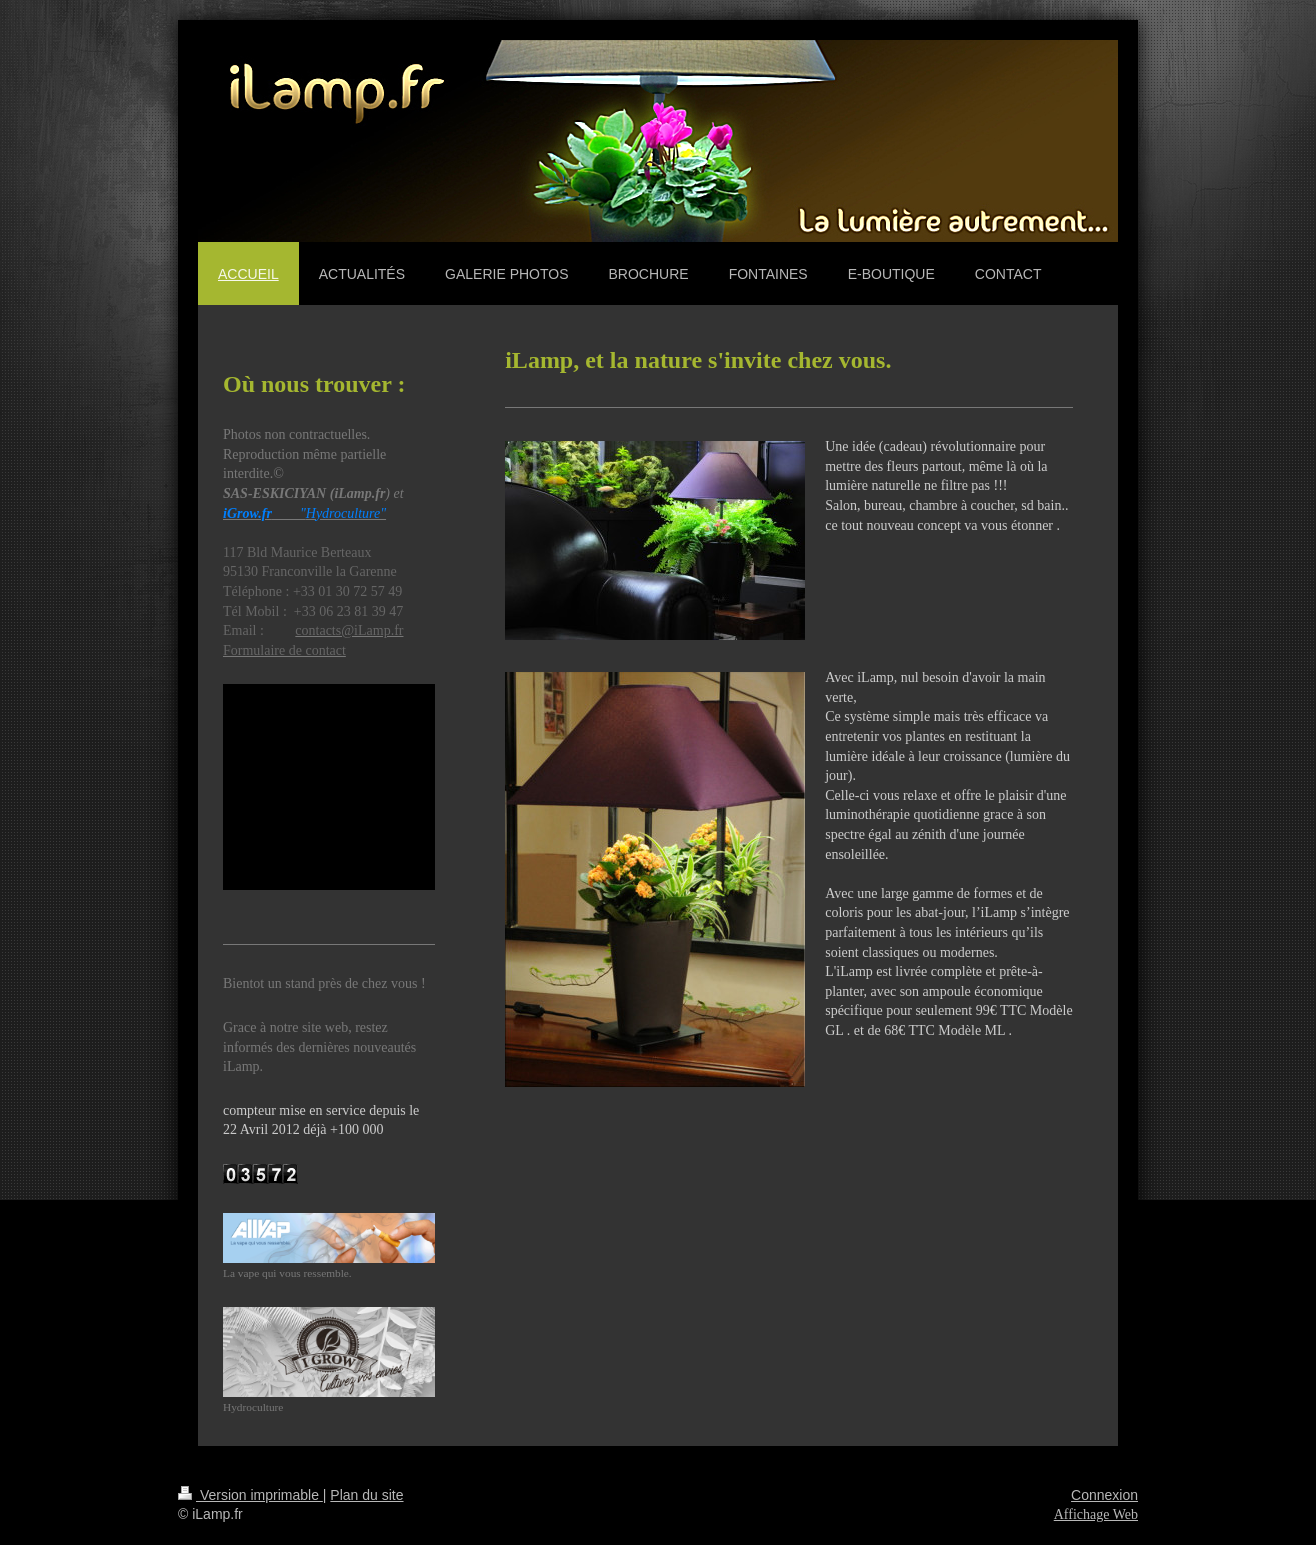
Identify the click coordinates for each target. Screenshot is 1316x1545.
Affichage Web (1096, 1514)
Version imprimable (250, 1495)
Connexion (1104, 1495)
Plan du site (366, 1495)
